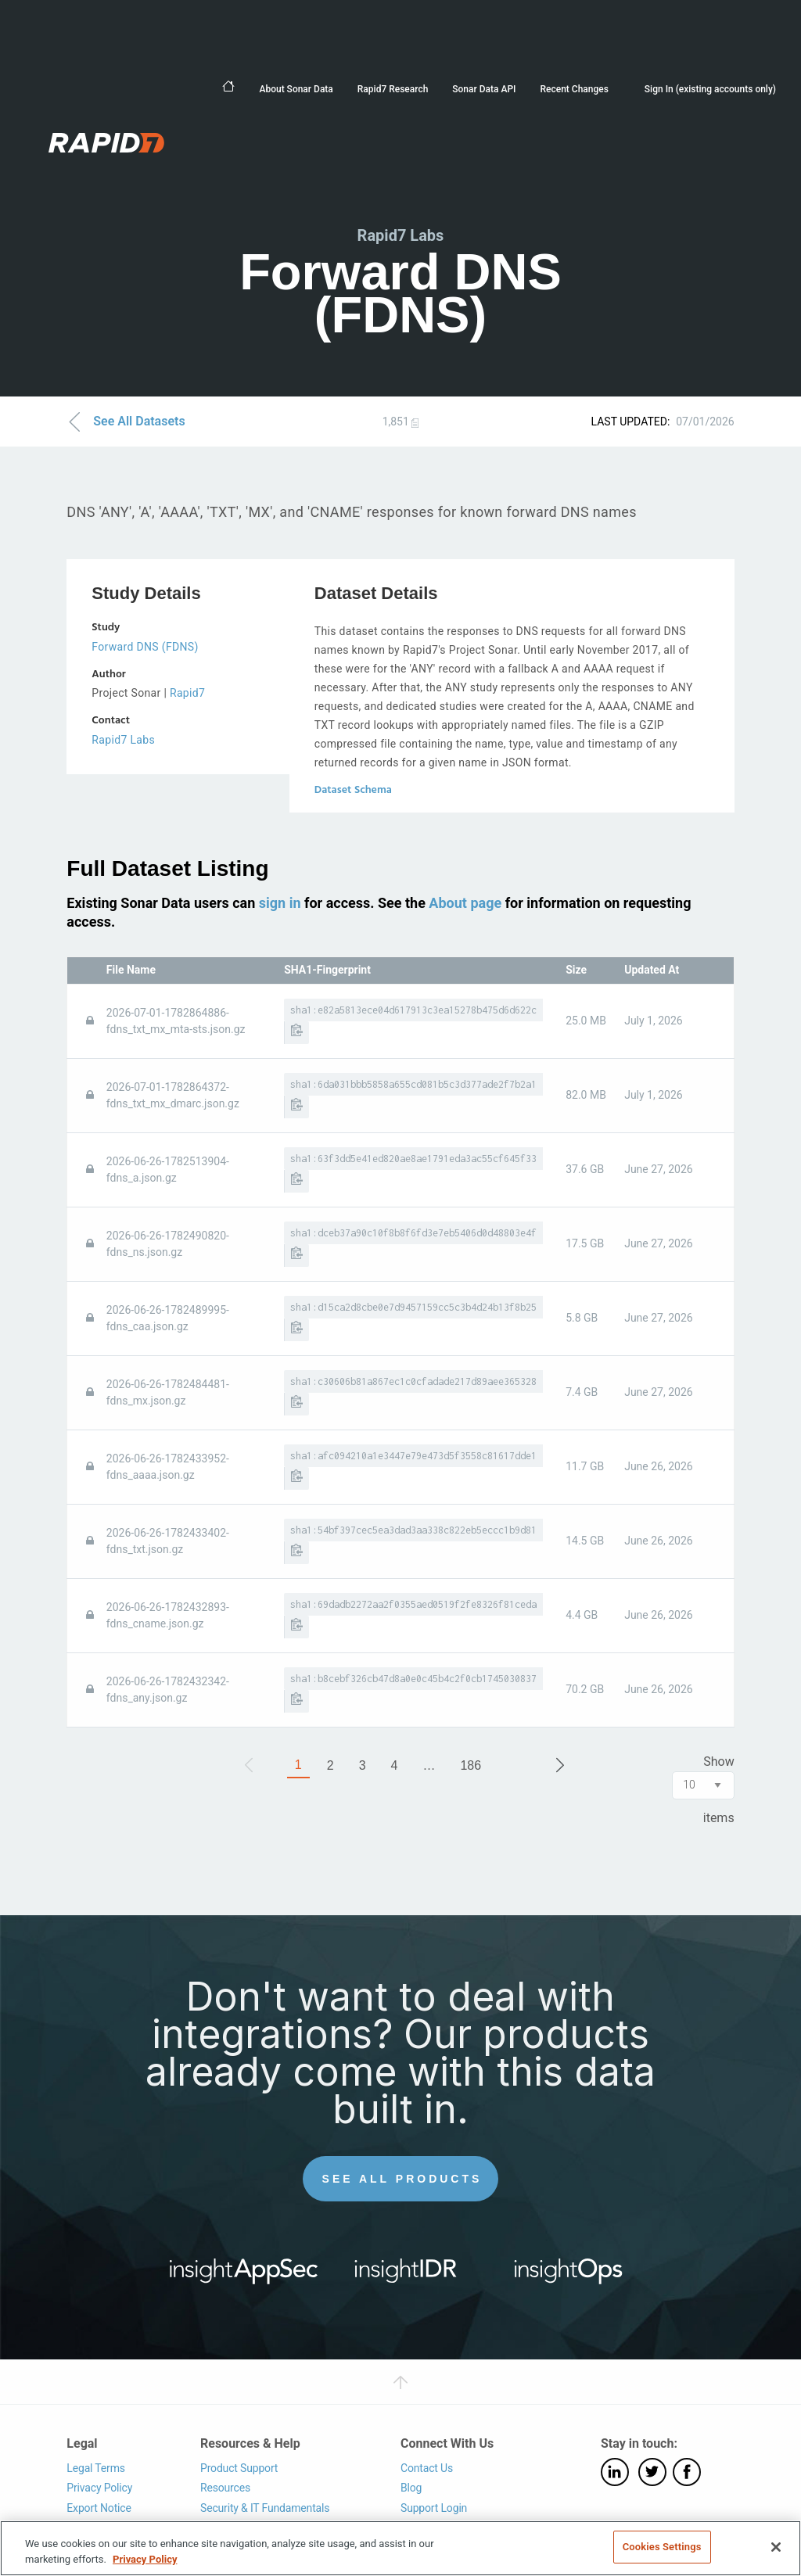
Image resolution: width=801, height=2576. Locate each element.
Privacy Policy (99, 2488)
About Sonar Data (295, 89)
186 (470, 1765)
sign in (280, 903)
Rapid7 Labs (123, 740)
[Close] (776, 2547)
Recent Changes (574, 89)
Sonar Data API (483, 89)
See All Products (402, 2178)
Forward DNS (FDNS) (145, 646)
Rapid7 (187, 693)
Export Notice (98, 2508)
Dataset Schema (353, 790)
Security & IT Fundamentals (264, 2508)
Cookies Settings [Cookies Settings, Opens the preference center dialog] (662, 2547)
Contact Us (426, 2468)
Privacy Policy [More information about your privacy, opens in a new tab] (145, 2559)
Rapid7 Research (393, 89)
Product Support (239, 2468)
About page (465, 903)
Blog (411, 2488)
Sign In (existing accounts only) (710, 89)
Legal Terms (95, 2468)
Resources (225, 2488)
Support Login (433, 2508)
